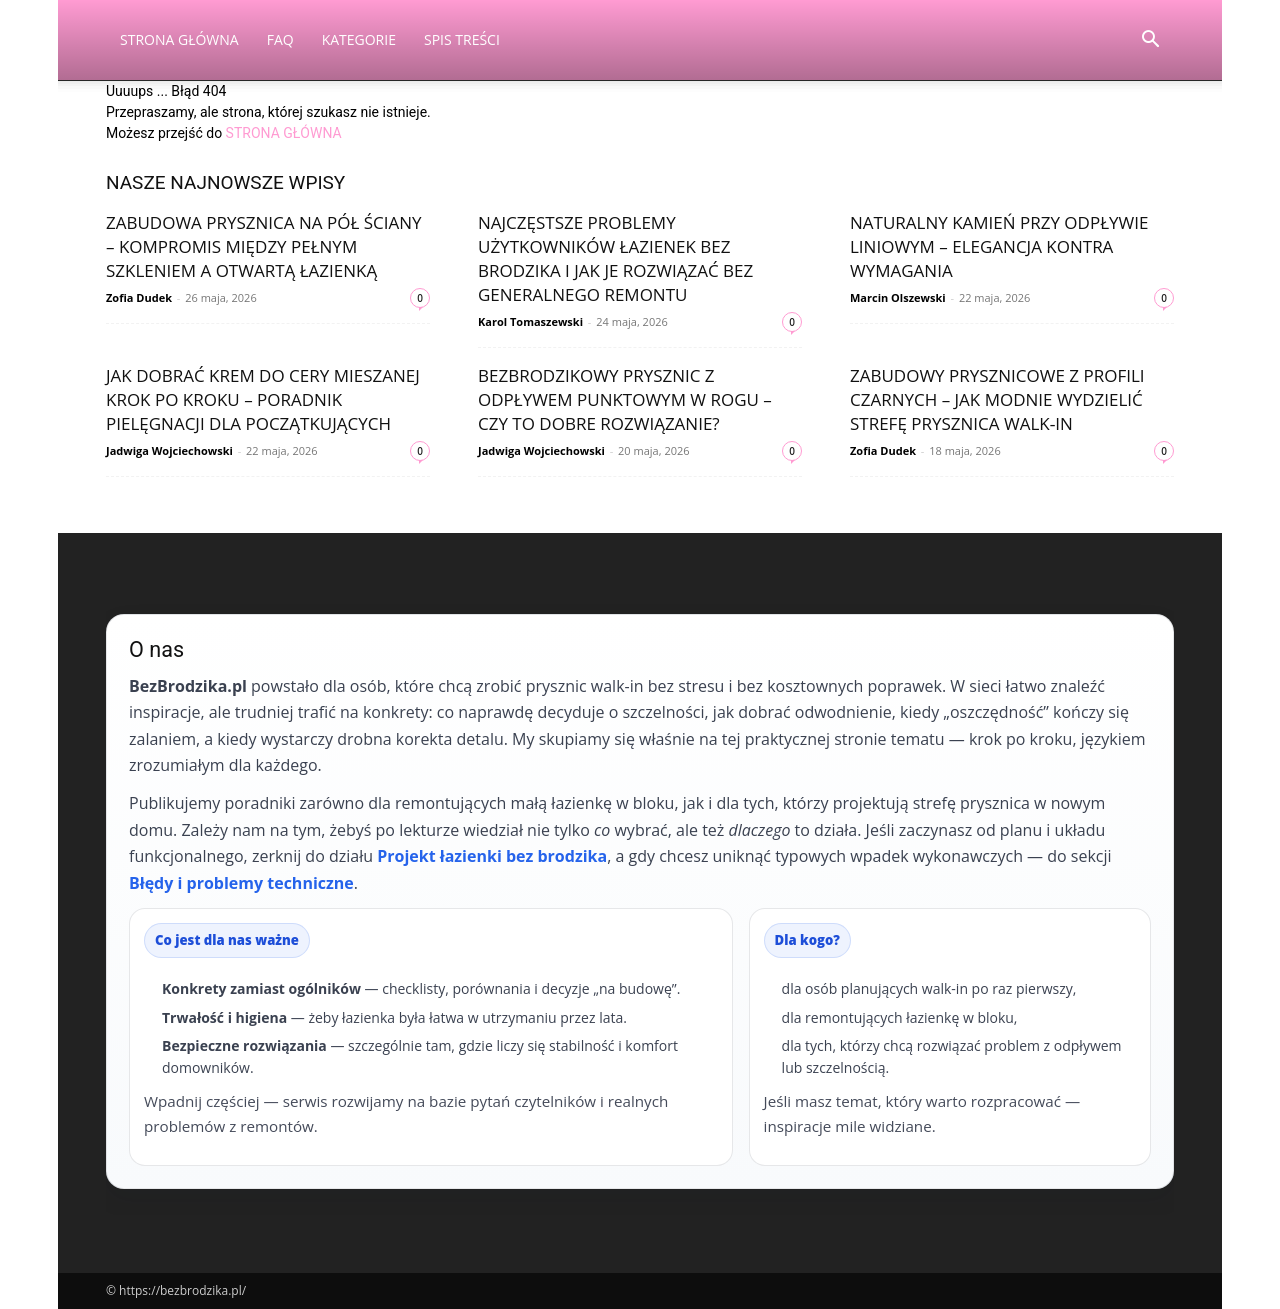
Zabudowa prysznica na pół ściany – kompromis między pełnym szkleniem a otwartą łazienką (264, 246)
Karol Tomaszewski (530, 321)
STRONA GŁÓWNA (284, 133)
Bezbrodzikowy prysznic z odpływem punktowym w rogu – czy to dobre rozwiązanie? (625, 399)
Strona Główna (179, 39)
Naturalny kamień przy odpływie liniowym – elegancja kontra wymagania (999, 246)
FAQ (280, 39)
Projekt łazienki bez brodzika (492, 856)
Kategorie (359, 39)
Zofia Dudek (139, 297)
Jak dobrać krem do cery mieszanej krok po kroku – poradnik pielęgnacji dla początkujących (263, 399)
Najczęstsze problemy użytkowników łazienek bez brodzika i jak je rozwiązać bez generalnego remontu (615, 258)
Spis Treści (462, 39)
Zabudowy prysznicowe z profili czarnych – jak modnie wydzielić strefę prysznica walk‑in (997, 399)
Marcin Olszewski (898, 297)
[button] (1150, 41)
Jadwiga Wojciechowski (169, 450)
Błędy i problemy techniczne (241, 883)
